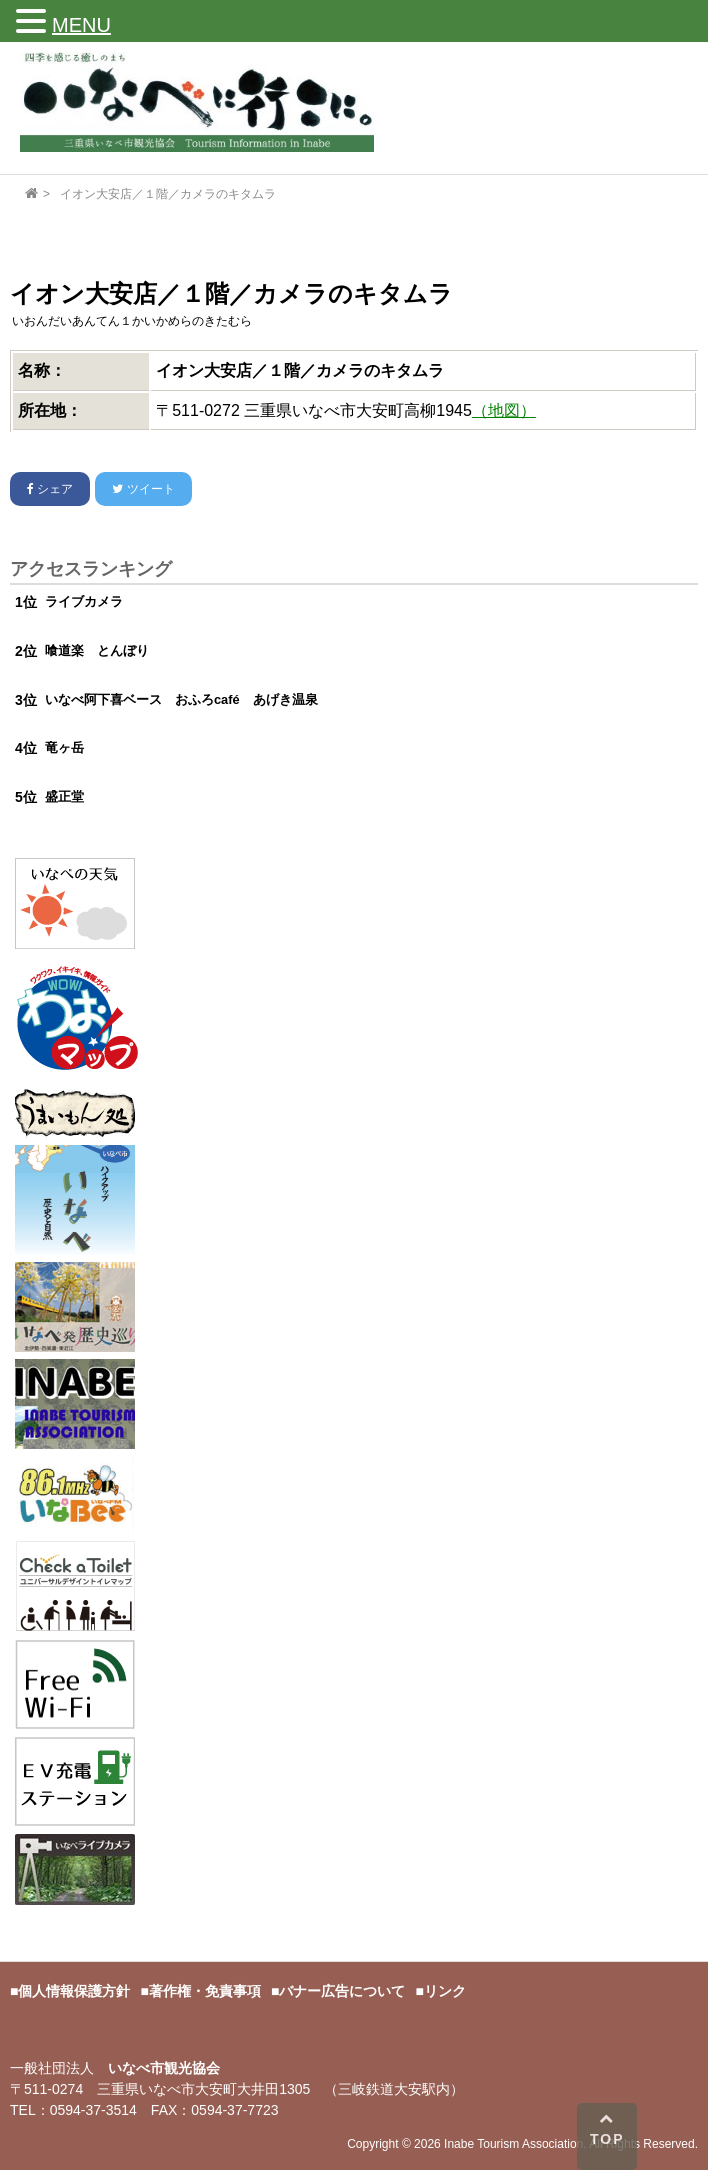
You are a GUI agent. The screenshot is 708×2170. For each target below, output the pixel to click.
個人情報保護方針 (74, 1991)
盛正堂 (64, 796)
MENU (81, 25)
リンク (445, 1991)
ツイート (143, 489)
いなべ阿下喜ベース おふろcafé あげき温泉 (181, 699)
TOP (607, 2129)
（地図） (504, 410)
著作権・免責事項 (205, 1991)
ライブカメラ (84, 601)
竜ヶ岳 (64, 747)
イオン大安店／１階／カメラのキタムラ (168, 194)
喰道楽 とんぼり (97, 650)
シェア (50, 489)
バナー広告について (342, 1991)
